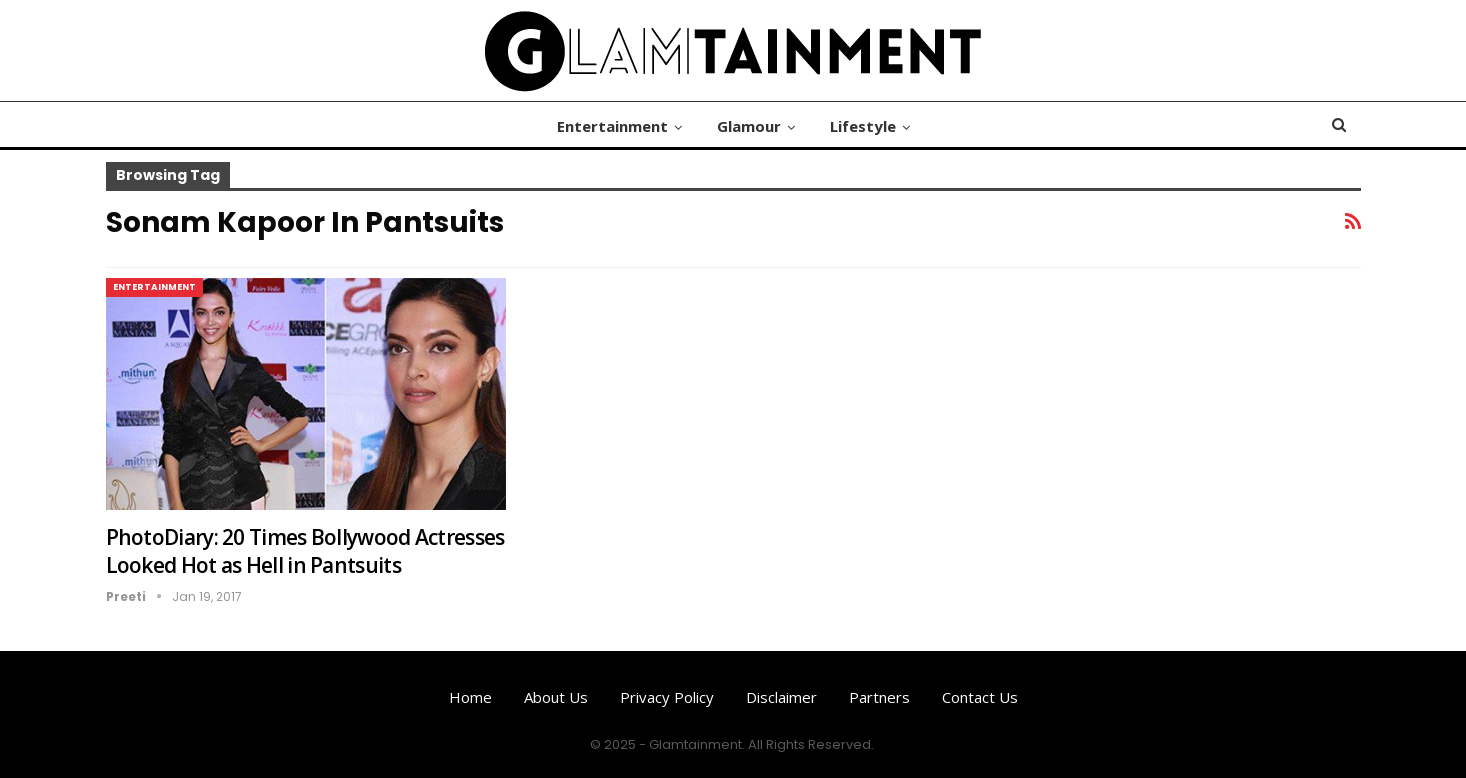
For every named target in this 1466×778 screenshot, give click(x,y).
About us (556, 697)
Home (470, 697)
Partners (879, 697)
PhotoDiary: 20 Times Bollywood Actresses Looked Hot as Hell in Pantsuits (305, 551)
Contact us (980, 697)
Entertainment (612, 126)
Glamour (749, 126)
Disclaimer (781, 697)
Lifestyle (863, 126)
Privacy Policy (667, 697)
